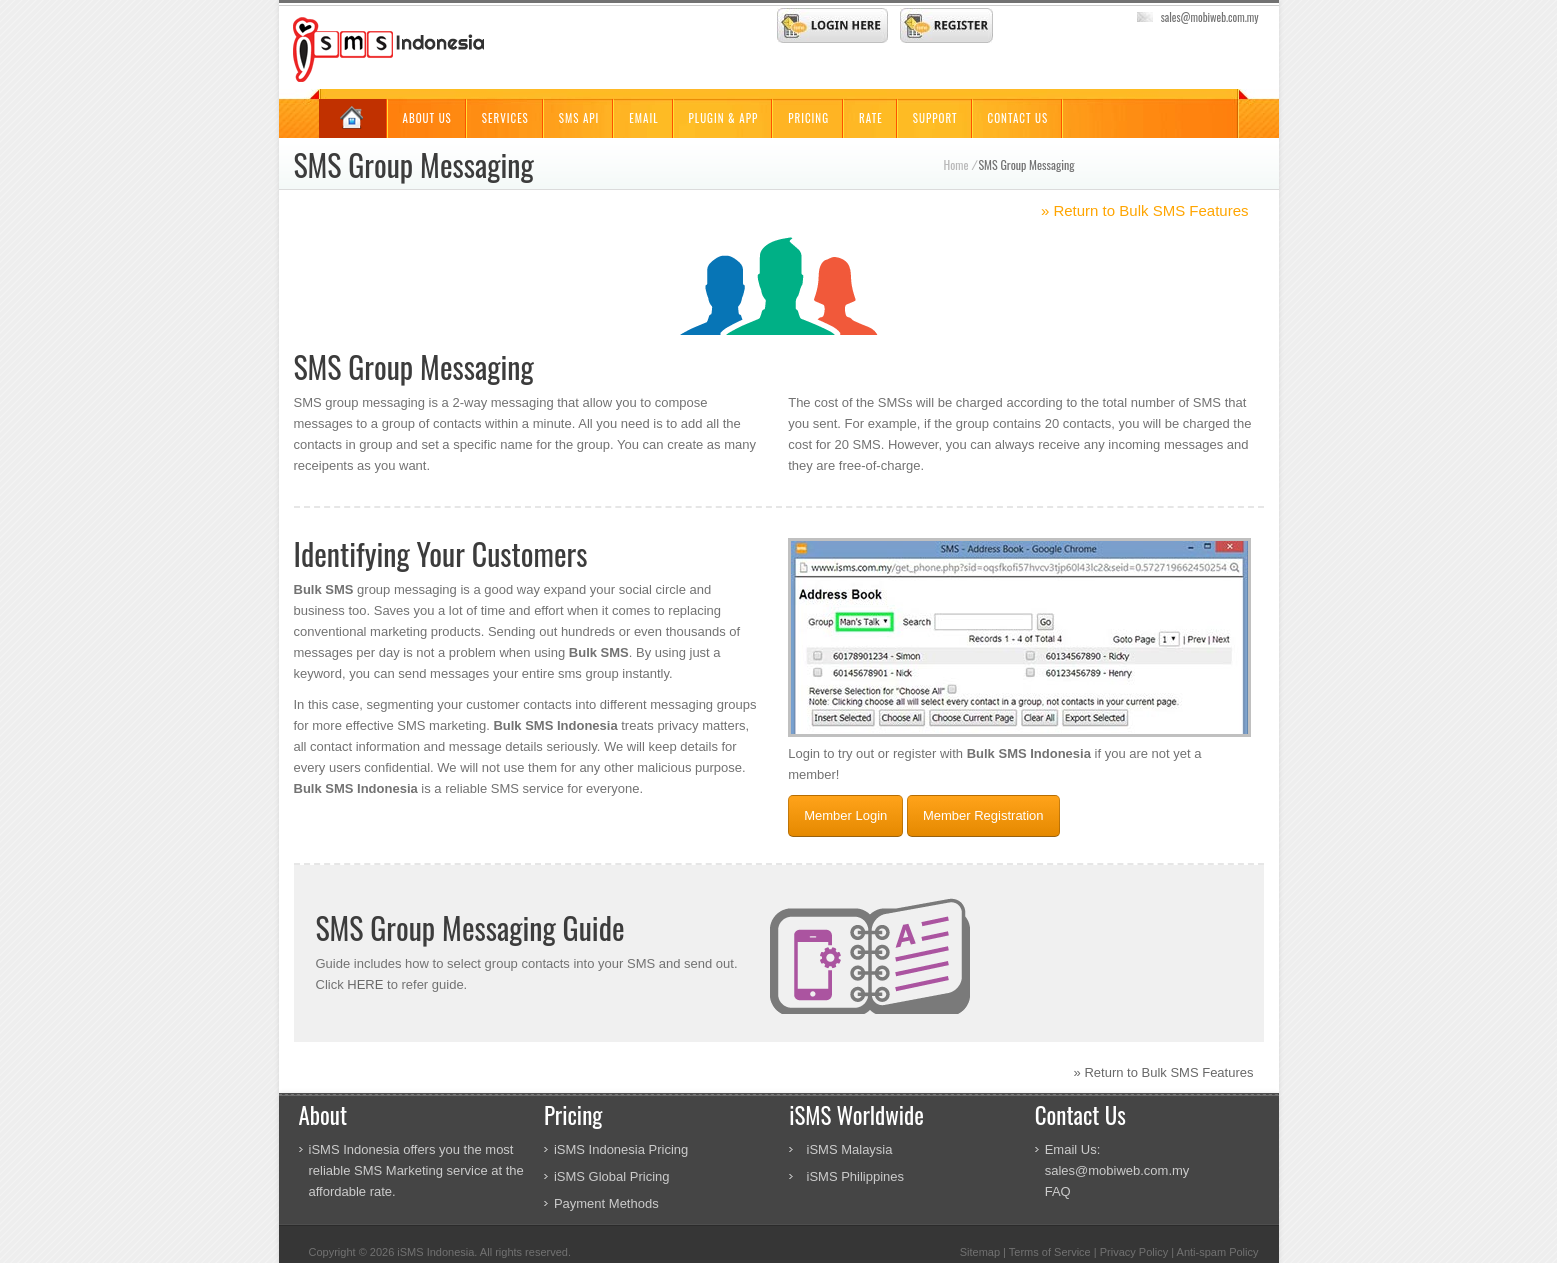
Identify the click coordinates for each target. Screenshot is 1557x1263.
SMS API (579, 118)
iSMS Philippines (856, 1176)
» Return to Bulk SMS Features (1145, 210)
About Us (427, 118)
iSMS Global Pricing (612, 1176)
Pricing (808, 118)
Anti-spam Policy (1218, 1252)
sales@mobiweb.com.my (1210, 17)
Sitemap (980, 1252)
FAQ (1058, 1191)
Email (643, 118)
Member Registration (983, 815)
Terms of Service (1050, 1252)
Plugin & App (724, 118)
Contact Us (1018, 118)
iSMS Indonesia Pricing (621, 1149)
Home (956, 164)
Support (935, 118)
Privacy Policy (1134, 1252)
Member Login (845, 815)
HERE (365, 984)
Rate (871, 118)
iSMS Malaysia (850, 1149)
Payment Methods (606, 1203)
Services (505, 118)
